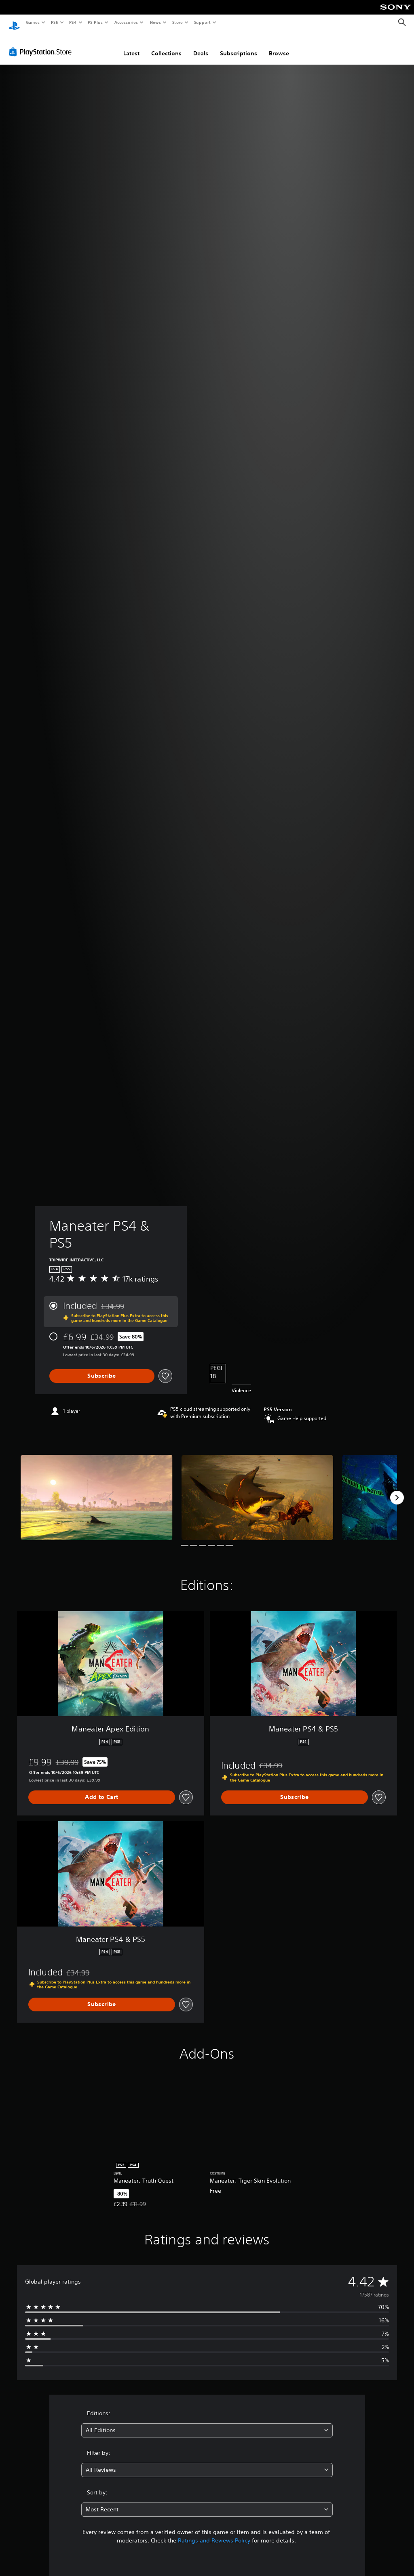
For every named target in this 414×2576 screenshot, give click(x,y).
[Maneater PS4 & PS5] (97, 1489)
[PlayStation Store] (42, 44)
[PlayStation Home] (14, 23)
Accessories (125, 22)
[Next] (397, 1490)
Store (177, 22)
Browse (279, 45)
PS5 (54, 22)
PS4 (73, 22)
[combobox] (207, 2423)
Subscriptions (238, 45)
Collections (166, 45)
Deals (200, 45)
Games (32, 22)
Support (202, 22)
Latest (131, 45)
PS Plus (95, 22)
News (155, 22)
